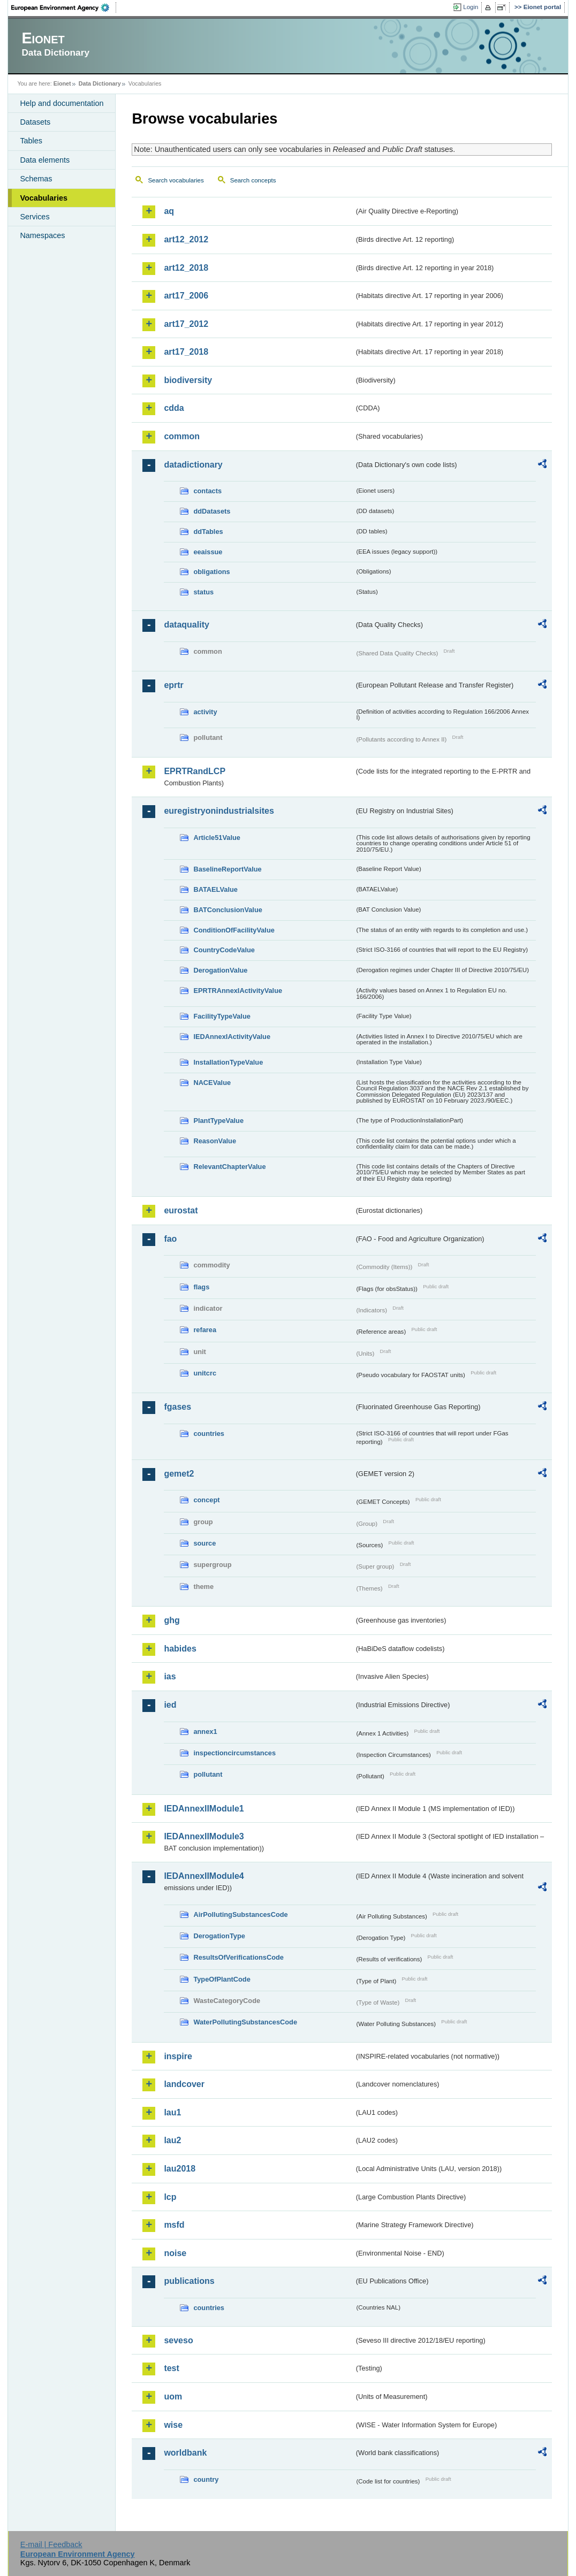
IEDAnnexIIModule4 (204, 1876)
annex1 (205, 1731)
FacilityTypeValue (221, 1016)
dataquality (186, 624)
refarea (204, 1330)
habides (180, 1648)
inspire (178, 2056)
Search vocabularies (175, 180)
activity (205, 712)
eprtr (173, 685)
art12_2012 (186, 239)
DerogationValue (220, 970)
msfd (174, 2224)
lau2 (172, 2140)
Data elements (45, 160)
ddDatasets (211, 511)
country (205, 2479)
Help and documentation (61, 103)
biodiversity (188, 380)
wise (173, 2424)
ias (170, 1676)
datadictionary (193, 464)
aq (169, 211)
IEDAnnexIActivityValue (231, 1037)
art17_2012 (186, 323)
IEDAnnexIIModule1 (204, 1808)
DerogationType (219, 1936)
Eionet (62, 83)
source (204, 1543)
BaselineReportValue (227, 869)
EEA (63, 7)
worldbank (185, 2452)
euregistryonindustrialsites (219, 810)
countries (208, 1434)
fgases (177, 1406)
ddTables (208, 532)
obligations (211, 572)
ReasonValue (214, 1141)
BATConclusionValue (227, 910)
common (182, 436)
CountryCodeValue (223, 950)
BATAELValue (215, 889)
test (171, 2368)
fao (170, 1238)
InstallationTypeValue (228, 1062)
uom (173, 2396)
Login (470, 7)
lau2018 (179, 2168)
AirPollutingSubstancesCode (240, 1914)
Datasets (35, 122)
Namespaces (42, 235)
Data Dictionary (100, 83)
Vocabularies (43, 198)
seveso (178, 2340)
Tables (31, 140)
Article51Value (216, 838)
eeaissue (207, 552)
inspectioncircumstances (234, 1753)
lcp (170, 2197)
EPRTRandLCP (194, 771)
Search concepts (253, 180)
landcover (184, 2084)
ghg (171, 1620)
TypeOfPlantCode (221, 1979)
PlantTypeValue (218, 1121)
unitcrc (204, 1373)
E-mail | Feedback (51, 2544)
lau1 (172, 2112)
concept (206, 1500)
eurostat (181, 1210)
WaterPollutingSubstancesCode (245, 2022)
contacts (207, 491)
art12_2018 (186, 267)
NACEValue (212, 1083)
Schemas (36, 178)
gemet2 (179, 1473)
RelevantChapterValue (229, 1167)
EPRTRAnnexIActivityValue (237, 991)
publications (189, 2280)
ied (170, 1704)
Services (34, 216)
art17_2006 (186, 295)
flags (201, 1287)
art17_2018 (186, 351)
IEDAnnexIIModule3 (204, 1836)
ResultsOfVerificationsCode (238, 1957)
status (203, 592)
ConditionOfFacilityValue (233, 930)
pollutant (207, 1774)
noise (175, 2253)
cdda (174, 407)
